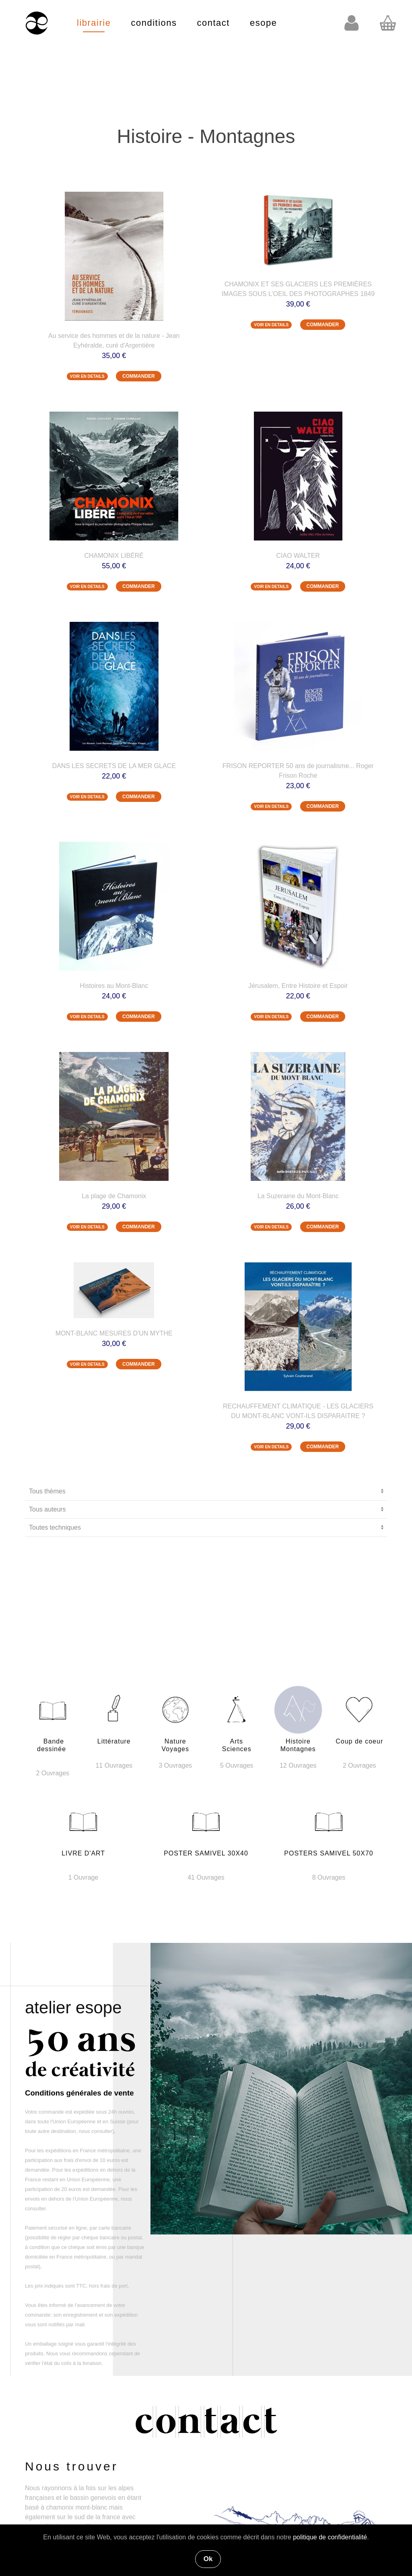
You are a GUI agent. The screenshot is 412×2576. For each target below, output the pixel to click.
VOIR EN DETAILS (87, 376)
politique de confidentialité (330, 2537)
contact (213, 23)
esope (263, 23)
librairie (94, 23)
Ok (208, 2559)
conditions (154, 23)
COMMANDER (138, 376)
